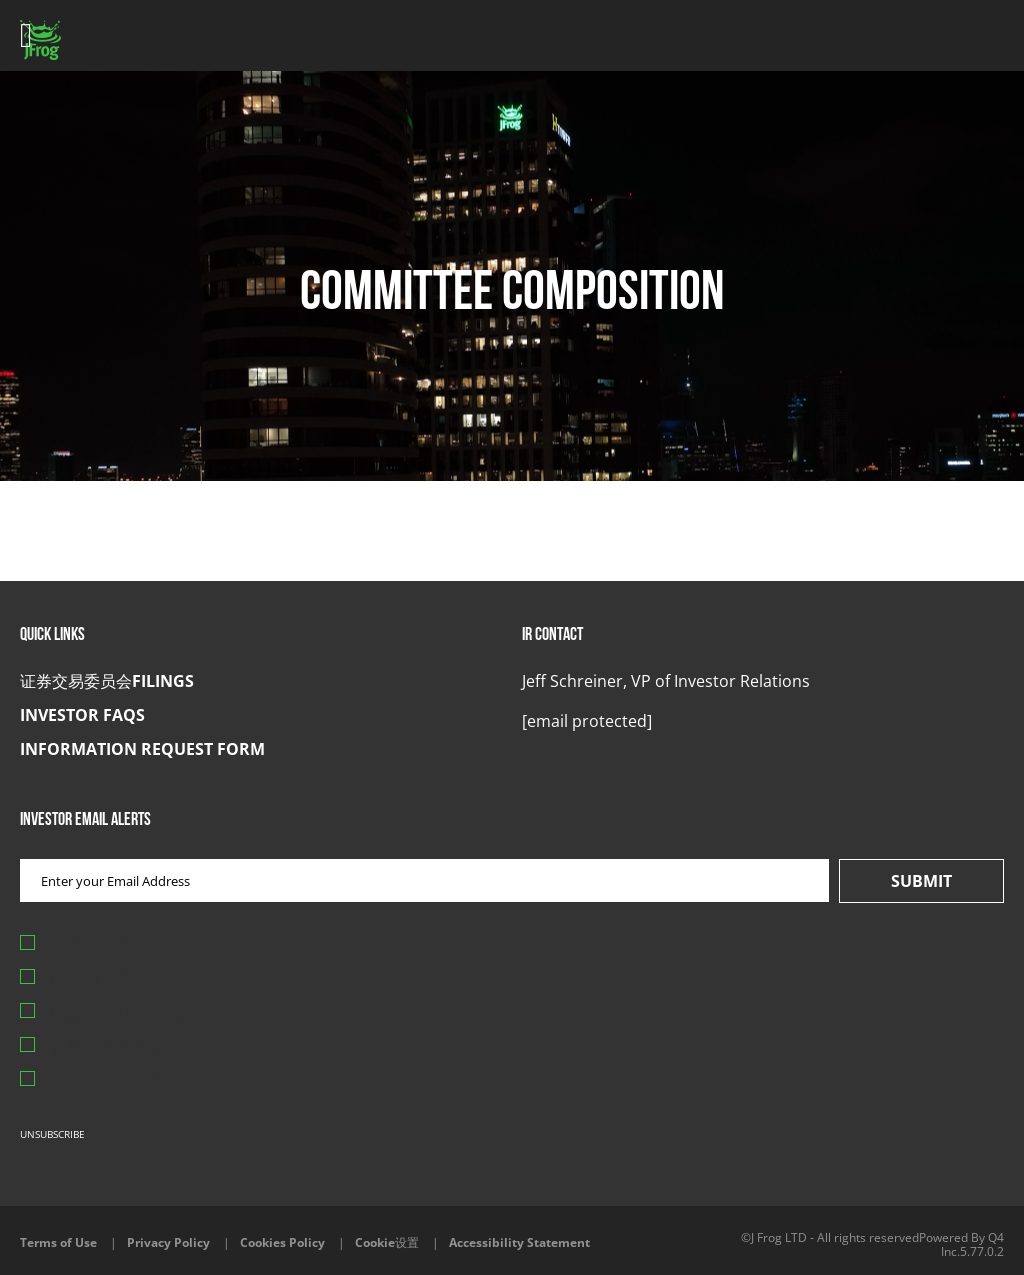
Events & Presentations (138, 978)
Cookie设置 (387, 1242)
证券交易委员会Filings (107, 681)
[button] (587, 721)
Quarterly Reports (118, 1012)
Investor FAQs (82, 715)
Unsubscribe (52, 1134)
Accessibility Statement (519, 1242)
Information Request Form (142, 749)
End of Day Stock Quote (138, 1080)
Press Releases (106, 944)
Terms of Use (58, 1242)
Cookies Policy (282, 1242)
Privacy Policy (168, 1242)
